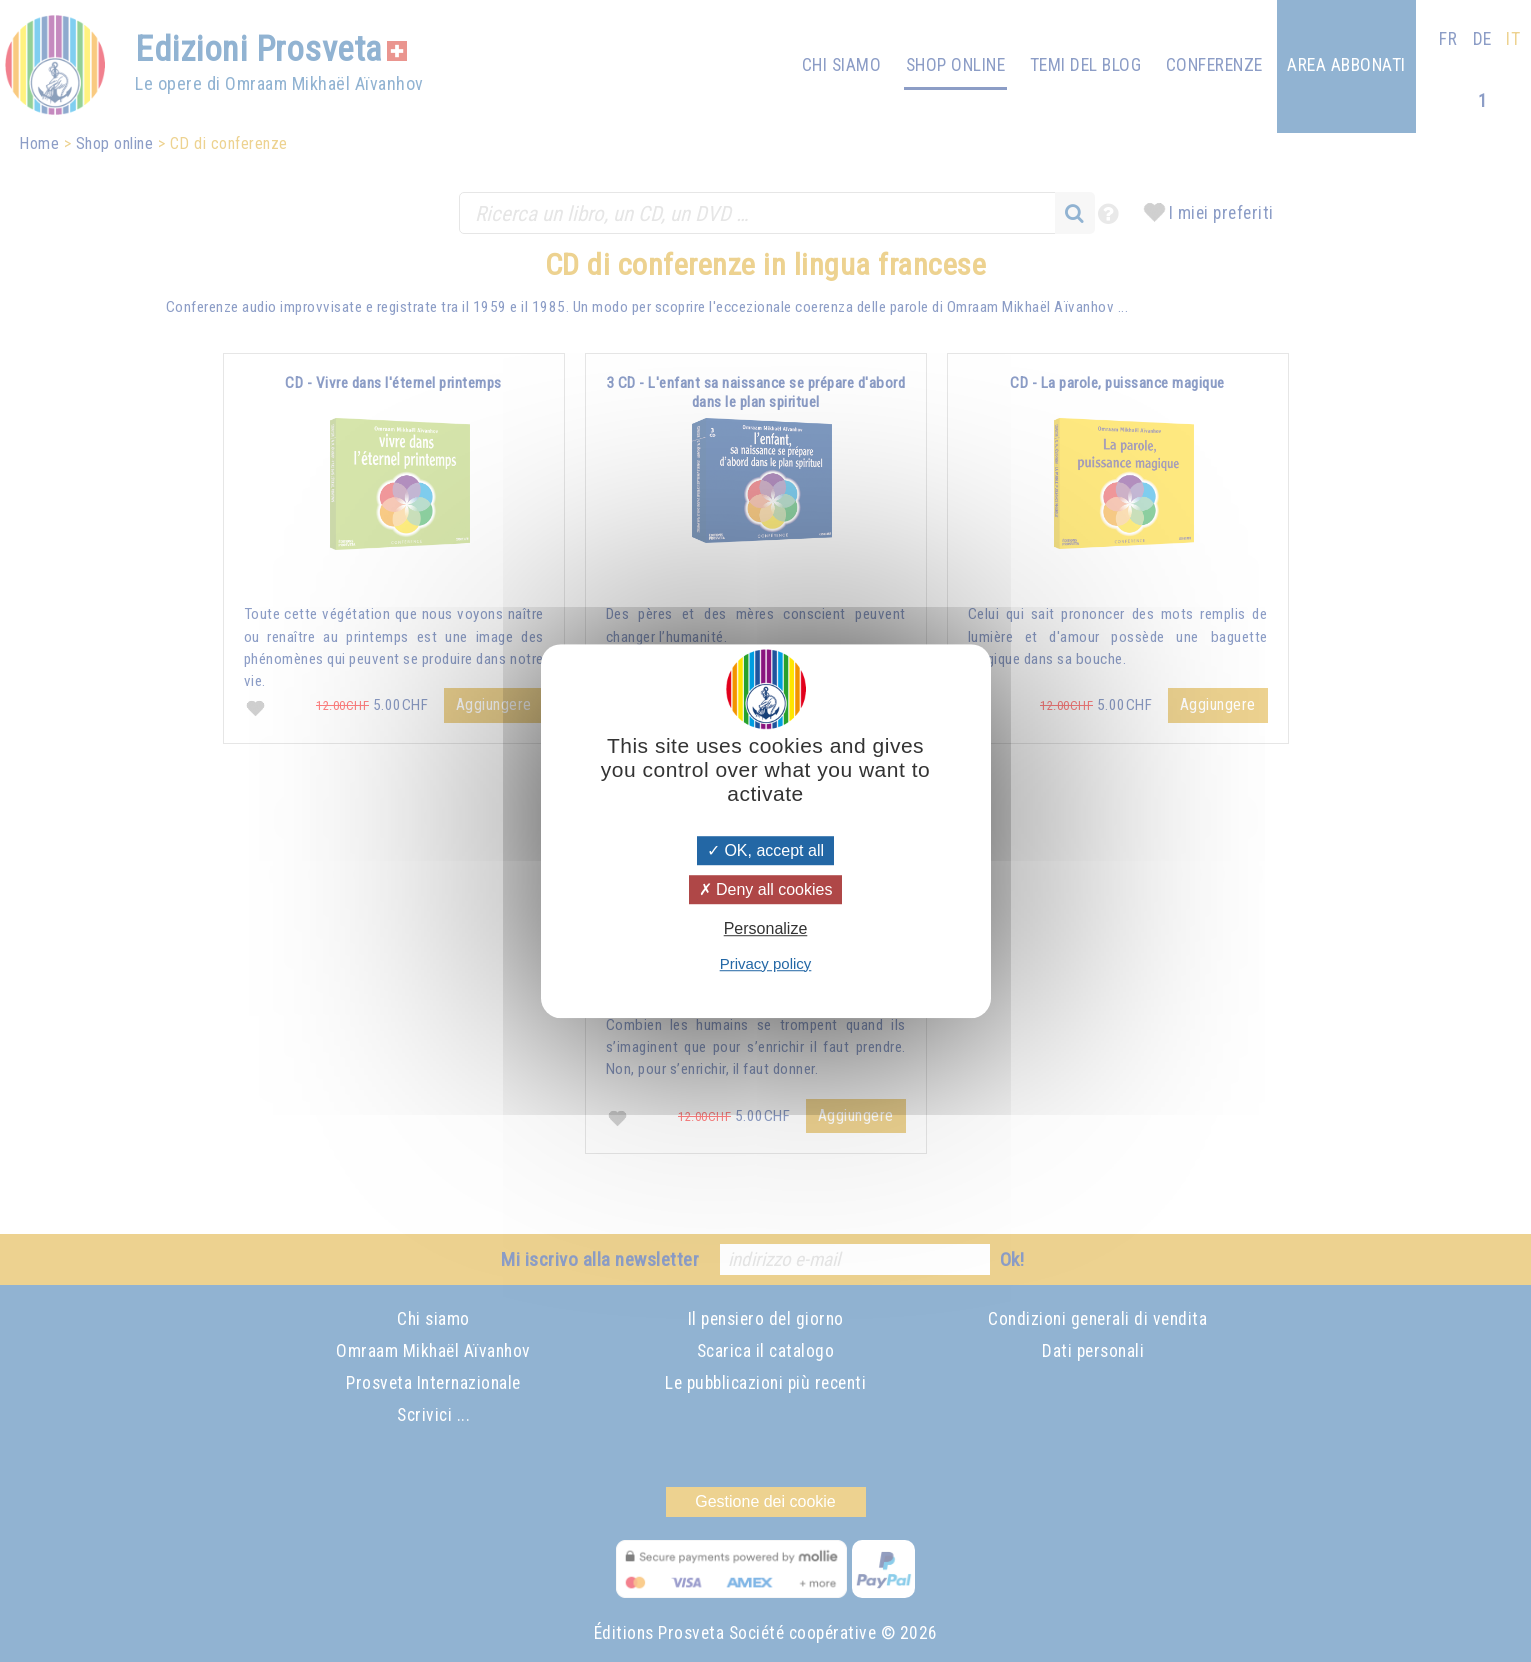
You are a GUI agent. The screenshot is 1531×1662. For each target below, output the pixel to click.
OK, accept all (765, 850)
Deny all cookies (766, 889)
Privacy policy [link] (766, 963)
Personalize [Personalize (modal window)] (766, 929)
